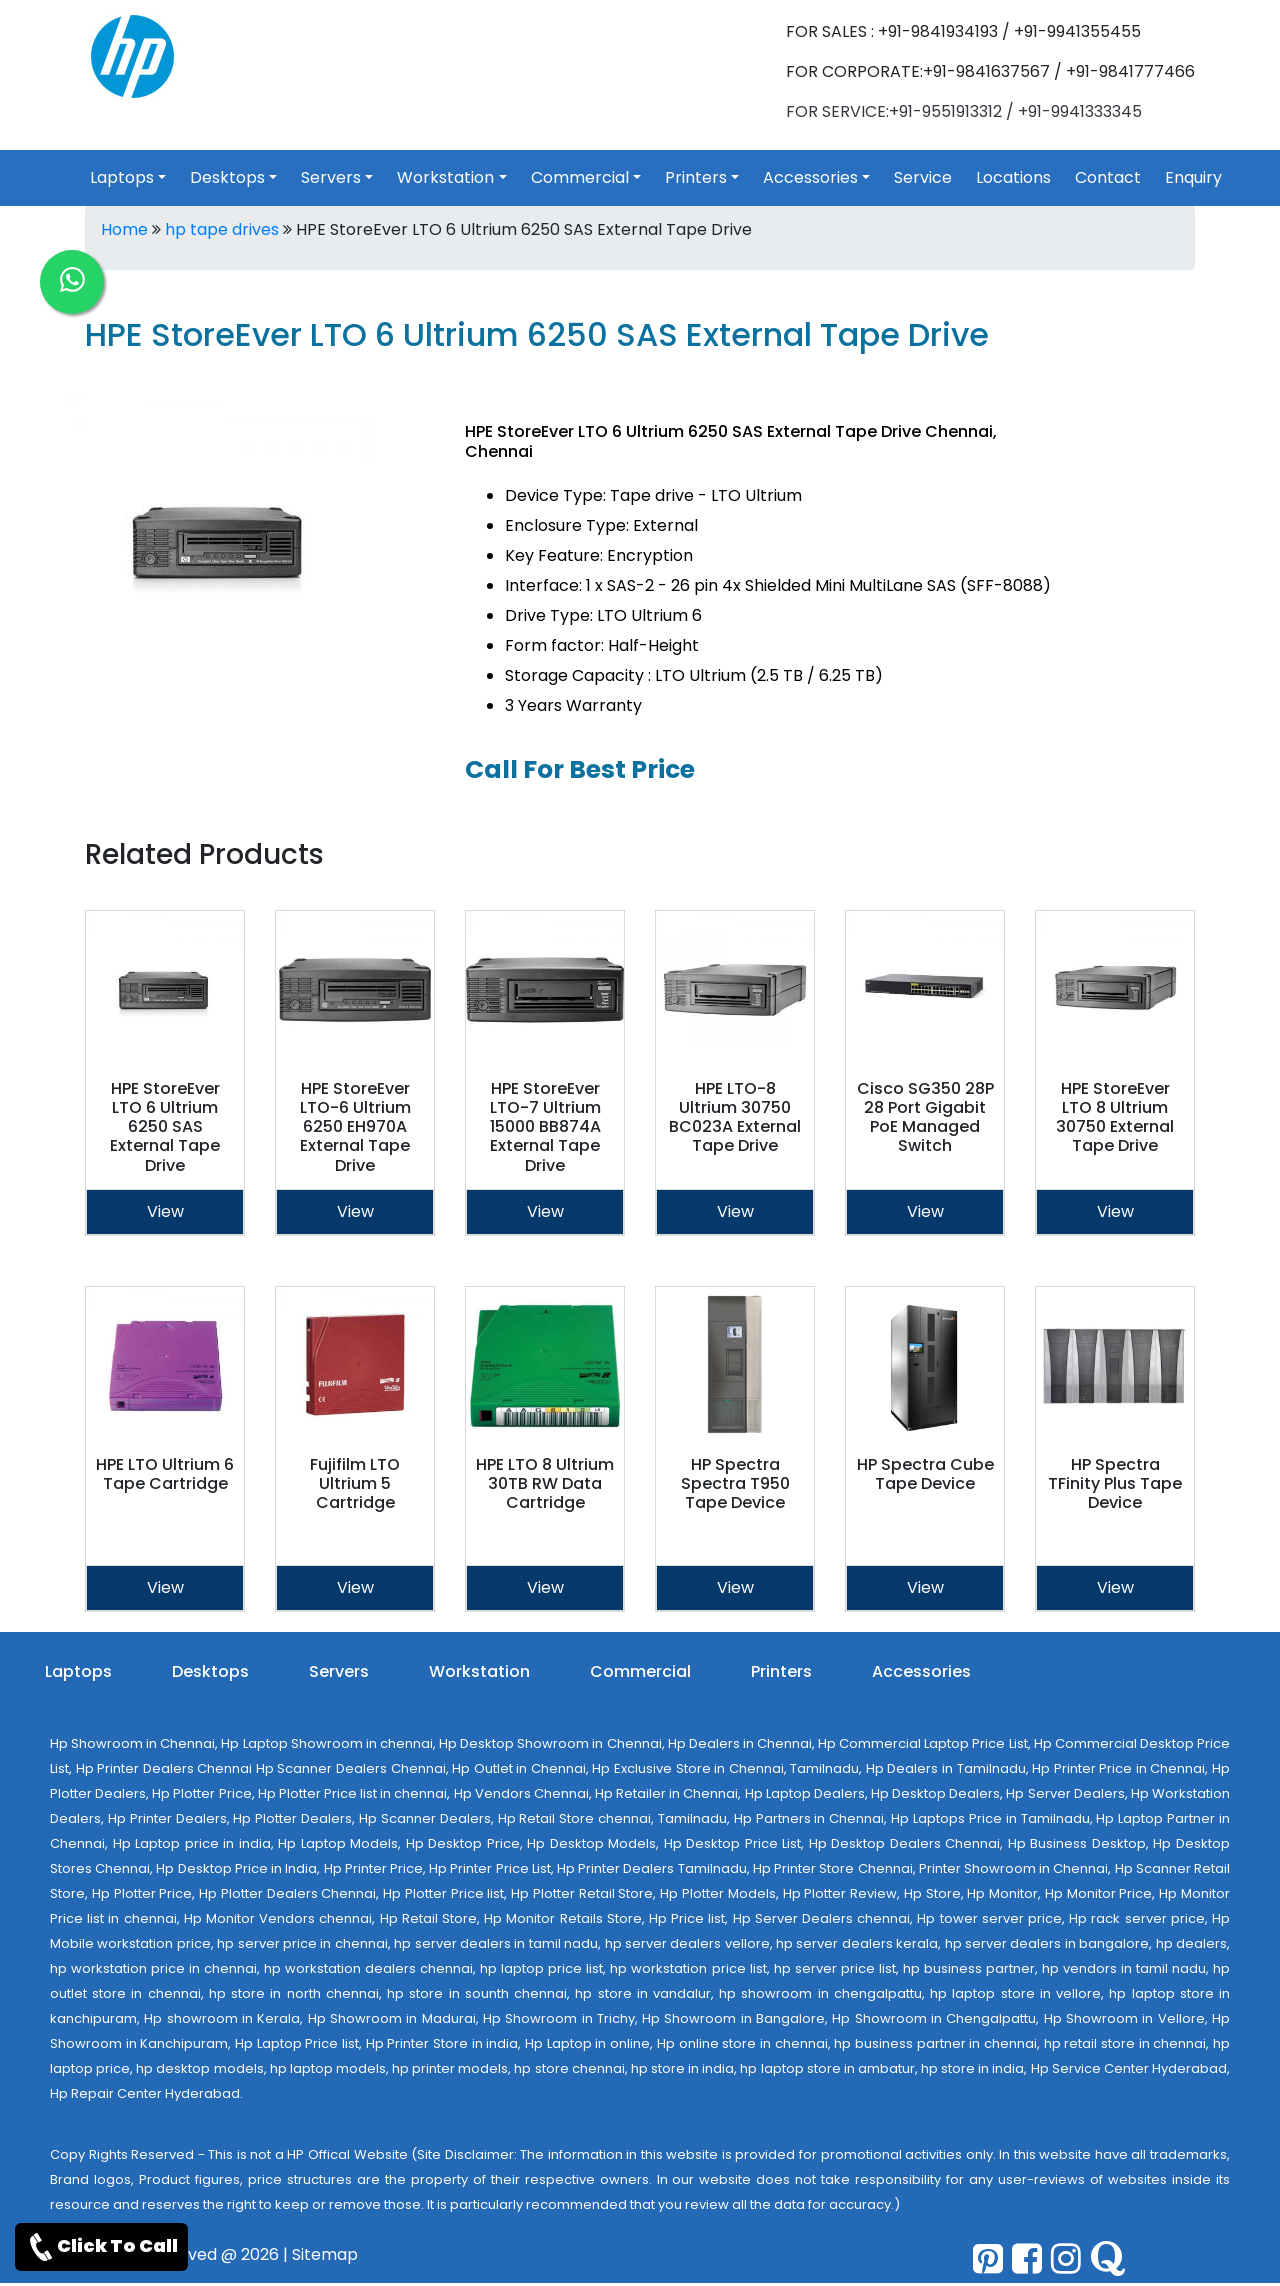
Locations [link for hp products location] (1013, 177)
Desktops (210, 1671)
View (165, 1211)
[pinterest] (988, 2258)
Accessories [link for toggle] (810, 177)
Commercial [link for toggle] (580, 177)
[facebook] (1027, 2258)
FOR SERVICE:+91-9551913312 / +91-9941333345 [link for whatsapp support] (964, 111)
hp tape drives (222, 229)
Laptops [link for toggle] (122, 177)
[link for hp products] (132, 55)
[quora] (1107, 2258)
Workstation (479, 1671)
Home (124, 229)
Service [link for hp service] (923, 177)
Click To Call (101, 2247)
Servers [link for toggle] (331, 177)
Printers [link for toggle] (696, 177)
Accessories (921, 1671)
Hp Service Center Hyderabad (1129, 2068)
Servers (339, 1671)
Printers (781, 1671)
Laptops (78, 1671)
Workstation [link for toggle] (445, 177)
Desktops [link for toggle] (227, 177)
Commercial (640, 1671)
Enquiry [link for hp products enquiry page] (1193, 177)
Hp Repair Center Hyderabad (145, 2093)
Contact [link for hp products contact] (1108, 177)
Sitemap (325, 2254)
